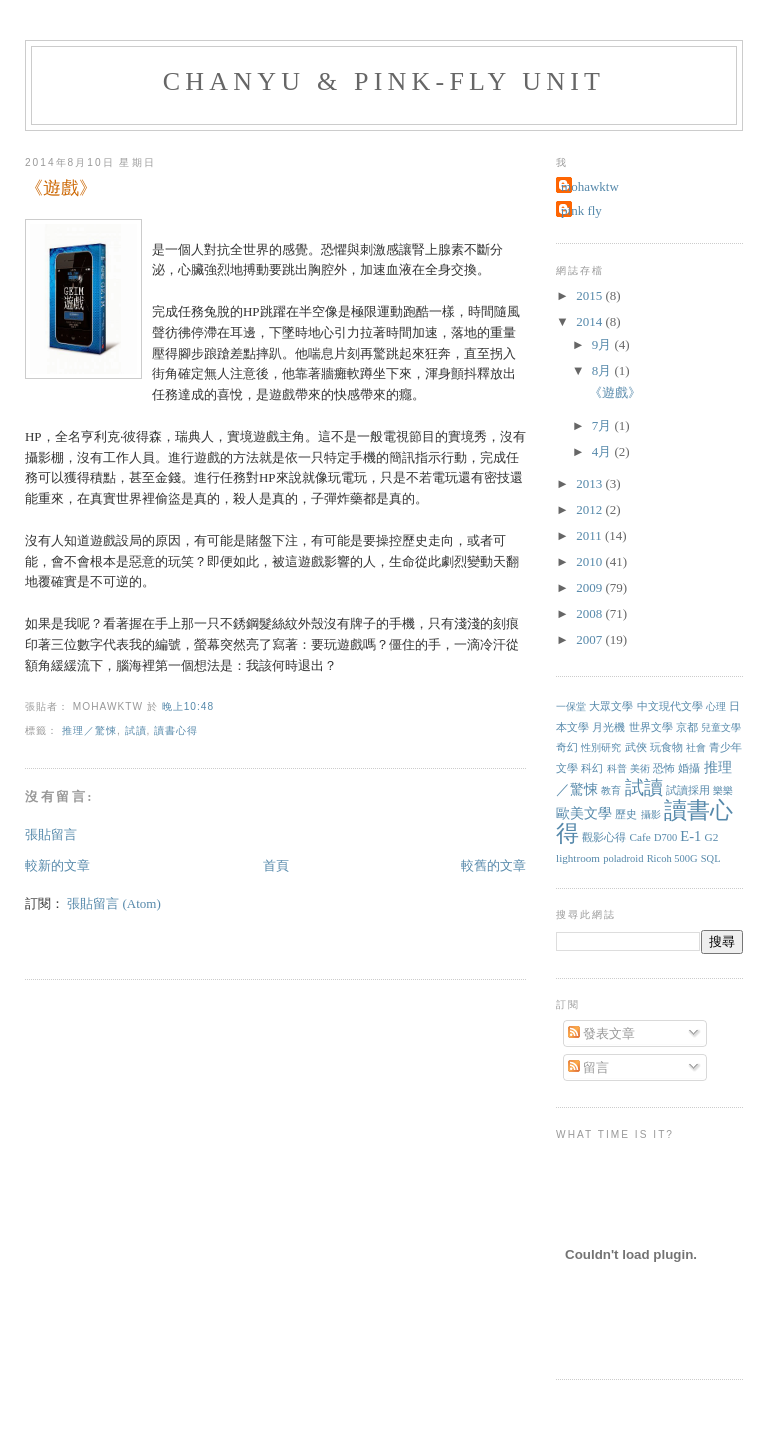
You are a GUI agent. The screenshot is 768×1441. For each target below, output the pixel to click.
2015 (590, 295)
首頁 (276, 865)
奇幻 (567, 747)
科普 (617, 768)
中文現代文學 (670, 706)
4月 (603, 451)
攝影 (651, 814)
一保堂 (571, 706)
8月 (603, 370)
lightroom (578, 858)
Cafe (640, 837)
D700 (665, 837)
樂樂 (723, 790)
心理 (716, 706)
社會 (696, 747)
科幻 (592, 768)
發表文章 (601, 1033)
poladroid (623, 858)
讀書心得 (176, 730)
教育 (611, 790)
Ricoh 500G (672, 858)
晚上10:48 (188, 706)
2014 (590, 321)
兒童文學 (721, 727)
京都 (687, 727)
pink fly (581, 210)
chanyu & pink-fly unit (384, 81)
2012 (590, 509)
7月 (603, 425)
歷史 (626, 814)
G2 (712, 837)
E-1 (690, 836)
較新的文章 (57, 865)
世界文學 (651, 727)
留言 (588, 1067)
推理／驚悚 (89, 730)
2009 (590, 587)
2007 (590, 639)
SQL (711, 858)
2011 (590, 535)
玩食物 (666, 747)
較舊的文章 (493, 865)
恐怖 (664, 768)
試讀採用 (688, 790)
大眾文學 (611, 706)
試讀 (136, 730)
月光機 (608, 727)
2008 (590, 613)
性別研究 (601, 747)
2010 (590, 561)
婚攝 (689, 768)
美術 (640, 768)
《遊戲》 (61, 188)
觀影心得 (604, 837)
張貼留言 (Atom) (114, 903)
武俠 (636, 747)
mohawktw (590, 186)
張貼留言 (51, 834)
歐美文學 (584, 813)
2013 (590, 483)
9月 (603, 344)
